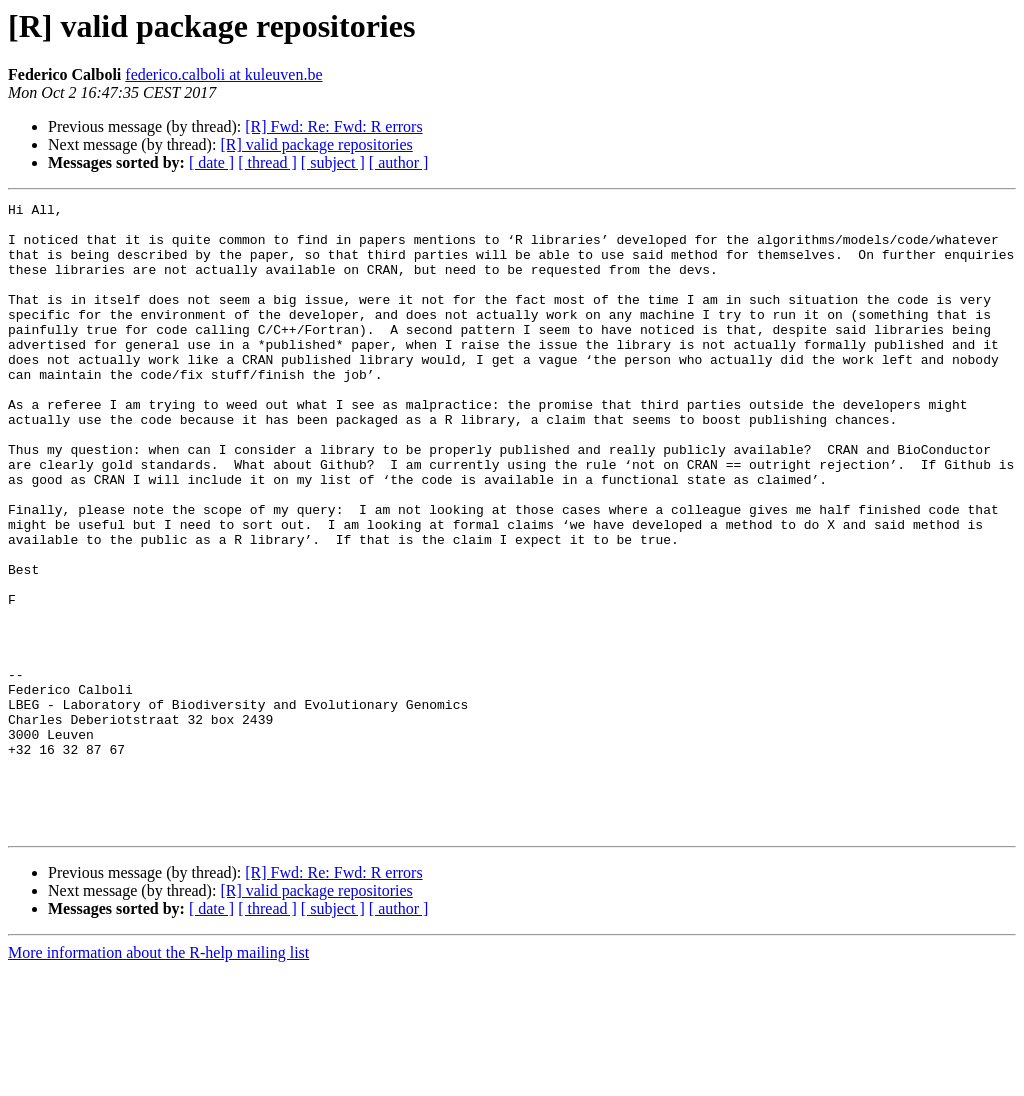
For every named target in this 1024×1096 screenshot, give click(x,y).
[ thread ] (267, 162)
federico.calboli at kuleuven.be (223, 74)
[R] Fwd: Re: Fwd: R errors (333, 126)
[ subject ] (333, 162)
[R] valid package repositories (316, 144)
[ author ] (399, 162)
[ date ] (211, 162)
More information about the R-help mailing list (158, 1078)
